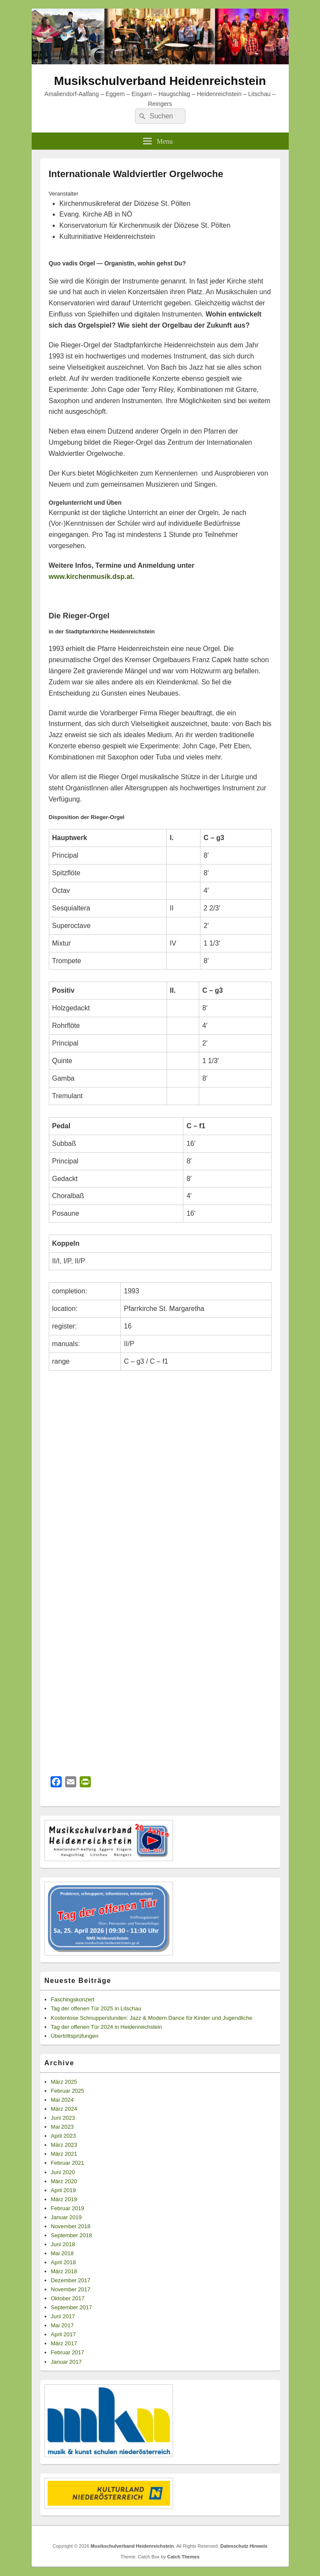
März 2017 (64, 2343)
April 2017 (63, 2334)
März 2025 (64, 2082)
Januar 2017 (66, 2362)
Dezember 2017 (71, 2280)
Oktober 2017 (68, 2298)
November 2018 (71, 2226)
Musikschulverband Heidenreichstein (160, 80)
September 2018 (71, 2235)
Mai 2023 (62, 2127)
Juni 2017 (63, 2316)
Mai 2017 (62, 2325)
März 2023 (64, 2145)
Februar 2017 (67, 2352)
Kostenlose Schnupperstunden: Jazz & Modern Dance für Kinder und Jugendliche (151, 2018)
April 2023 (63, 2136)
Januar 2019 (66, 2217)
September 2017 (71, 2307)
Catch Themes (183, 2556)
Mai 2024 (62, 2100)
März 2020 (64, 2181)
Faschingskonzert (73, 1999)
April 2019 (63, 2190)
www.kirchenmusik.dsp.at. (92, 576)
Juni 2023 (63, 2118)
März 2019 (64, 2199)
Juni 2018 (63, 2244)
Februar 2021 (67, 2163)
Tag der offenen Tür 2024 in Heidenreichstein (106, 2027)
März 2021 (64, 2154)
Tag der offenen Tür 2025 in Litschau (96, 2008)
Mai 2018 (62, 2253)
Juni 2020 (63, 2172)
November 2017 (71, 2289)
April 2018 (63, 2262)
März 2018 (64, 2271)
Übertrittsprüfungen (75, 2036)
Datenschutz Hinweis (243, 2546)
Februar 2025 (67, 2091)
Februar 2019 (67, 2208)
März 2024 (64, 2109)
